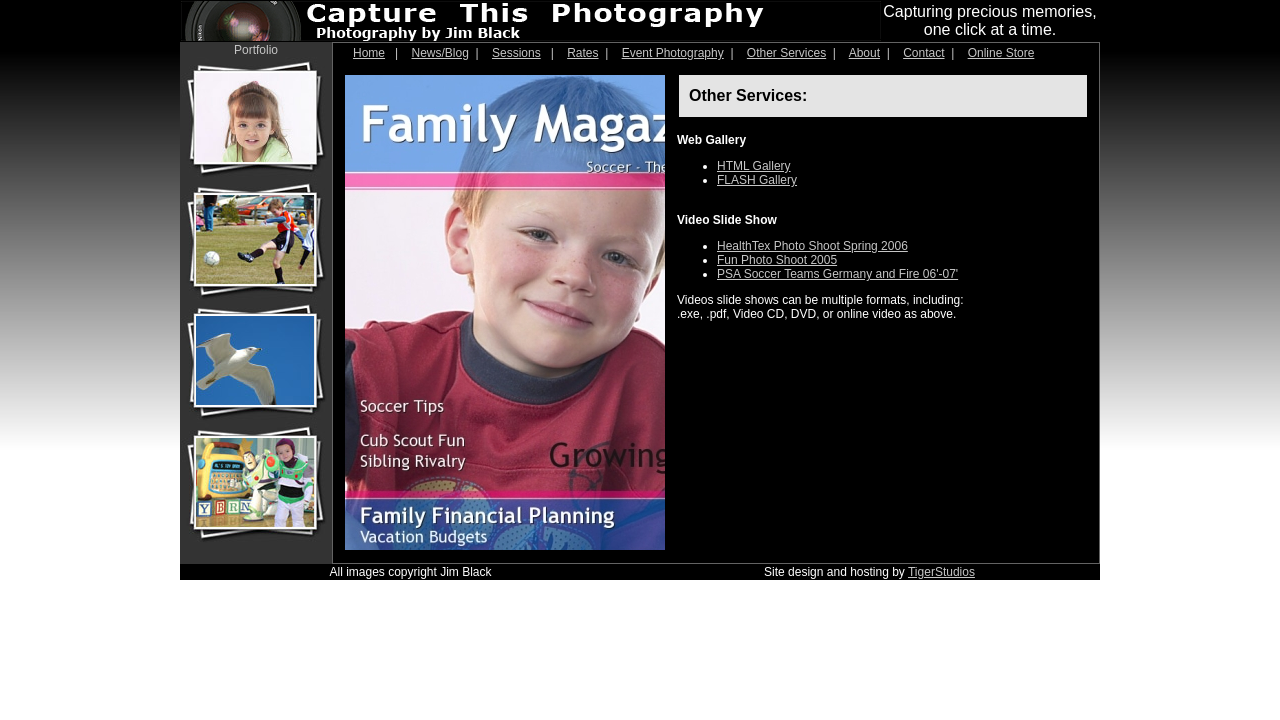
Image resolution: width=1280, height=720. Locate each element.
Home (369, 53)
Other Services (786, 53)
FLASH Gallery (757, 180)
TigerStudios (941, 572)
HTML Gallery (754, 166)
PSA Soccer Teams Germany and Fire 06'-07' (837, 274)
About (864, 53)
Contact (923, 53)
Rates (582, 53)
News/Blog (440, 53)
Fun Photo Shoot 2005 (777, 260)
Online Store (1001, 53)
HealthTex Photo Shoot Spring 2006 (812, 246)
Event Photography (673, 53)
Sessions (516, 53)
